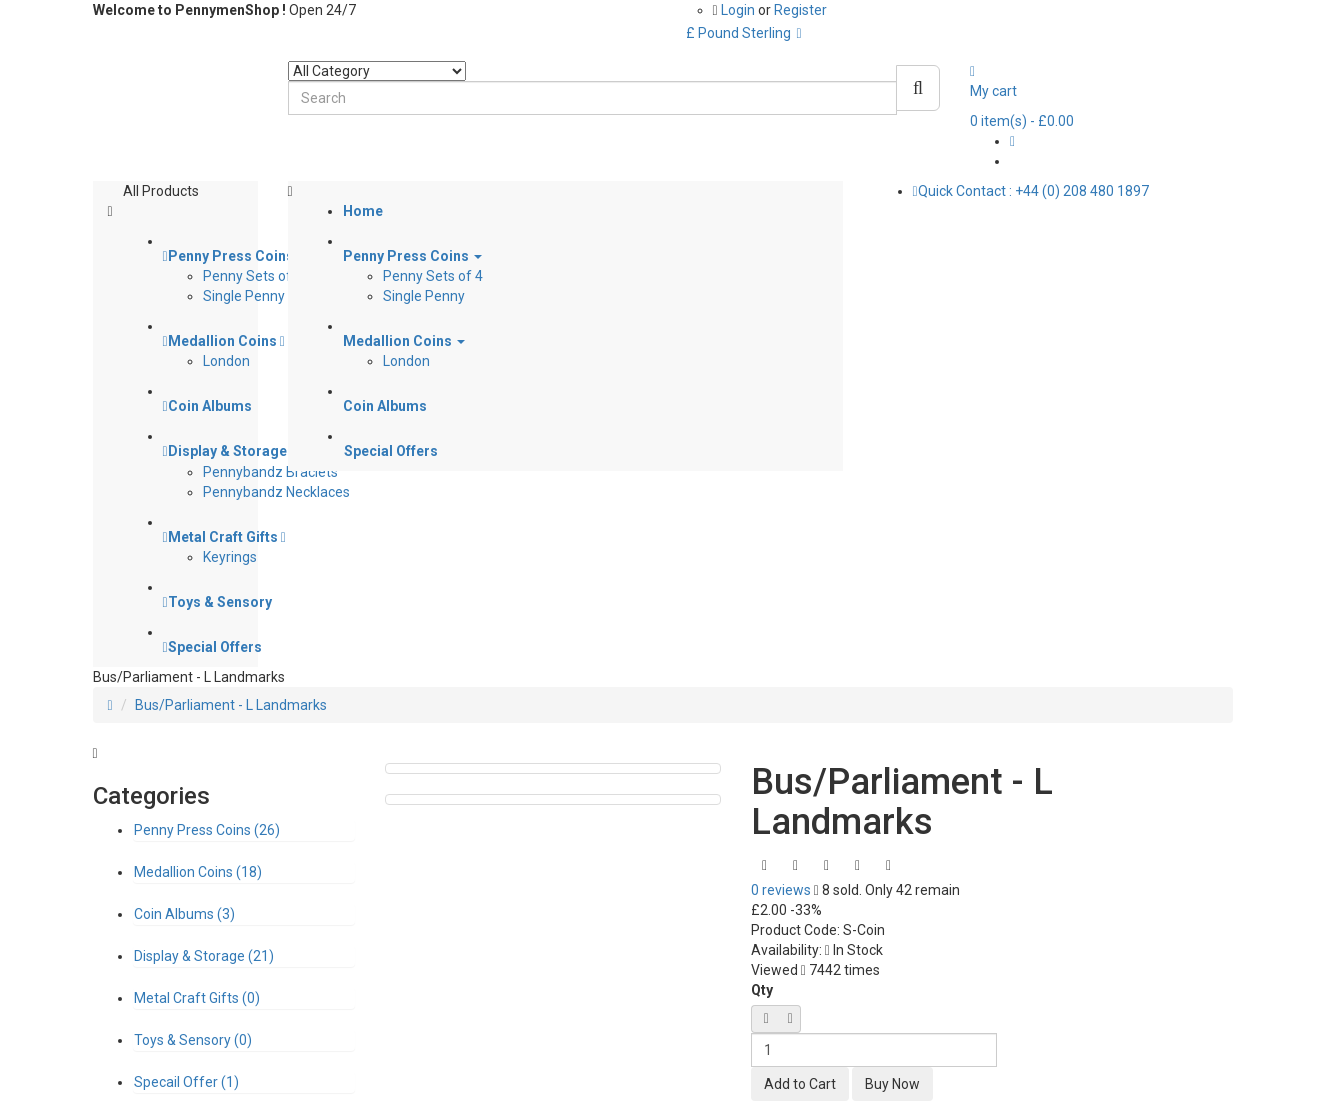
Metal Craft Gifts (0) (197, 998)
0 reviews (781, 890)
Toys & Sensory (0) (193, 1040)
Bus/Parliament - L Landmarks (231, 705)
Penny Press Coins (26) (207, 830)
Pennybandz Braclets (270, 472)
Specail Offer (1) (186, 1082)
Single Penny (244, 296)
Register (800, 10)
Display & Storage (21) (204, 956)
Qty (762, 990)
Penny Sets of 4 (253, 276)
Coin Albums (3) (184, 914)
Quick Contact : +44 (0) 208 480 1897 (1031, 191)
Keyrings (230, 557)
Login (739, 10)
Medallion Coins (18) (198, 872)
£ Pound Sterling (744, 33)
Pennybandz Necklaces (276, 492)
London (226, 361)
